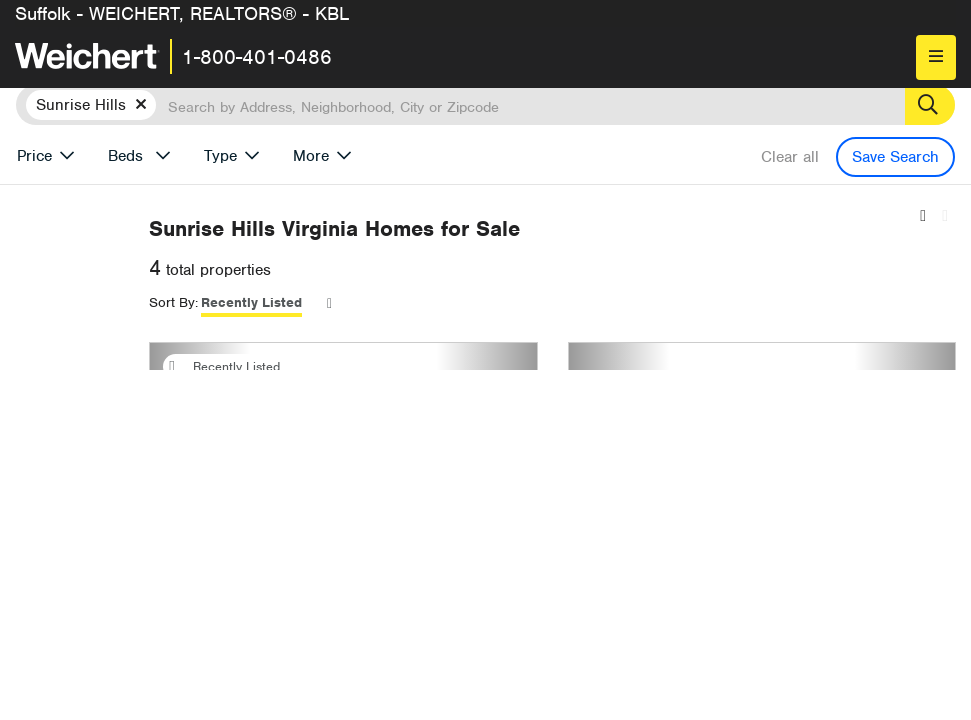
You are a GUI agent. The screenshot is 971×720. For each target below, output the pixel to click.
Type (220, 156)
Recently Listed (505, 302)
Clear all (790, 157)
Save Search (895, 157)
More (311, 156)
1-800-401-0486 (257, 57)
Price (34, 156)
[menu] (936, 57)
